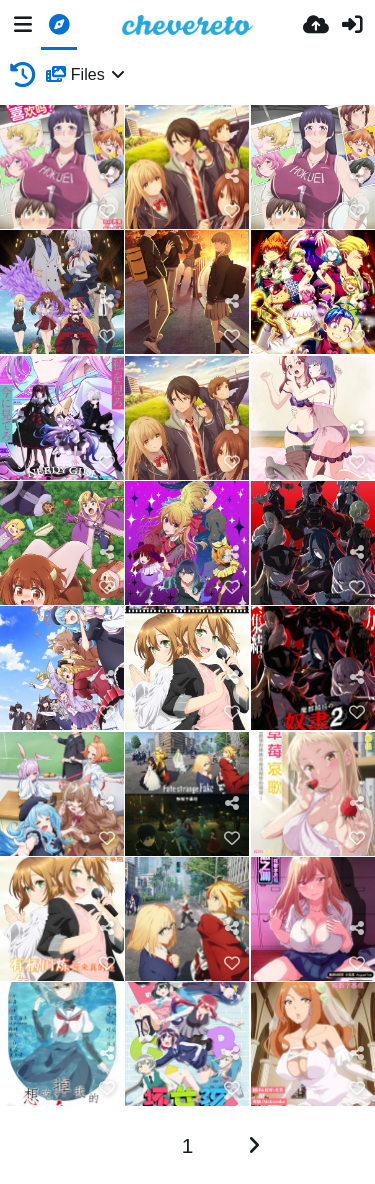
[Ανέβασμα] (316, 25)
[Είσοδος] (352, 25)
